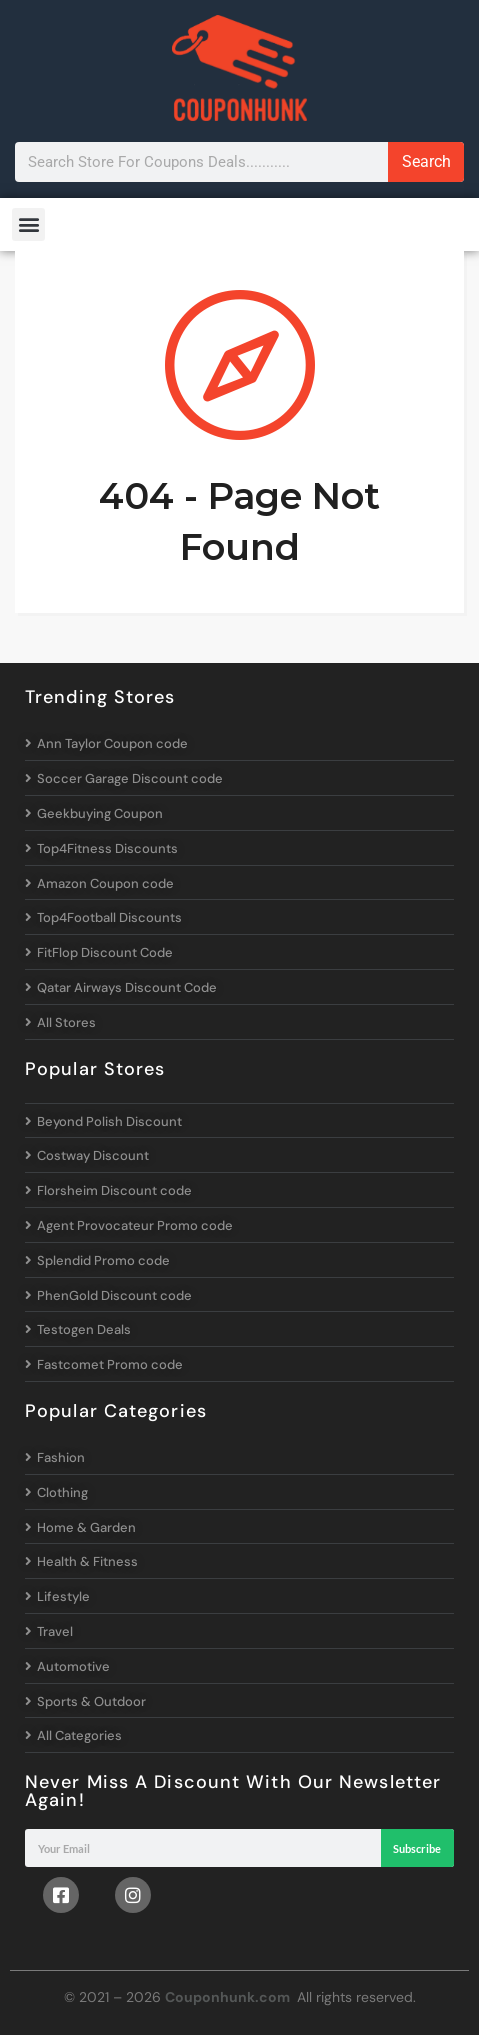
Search (426, 161)
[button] (28, 224)
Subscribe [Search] (417, 1848)
